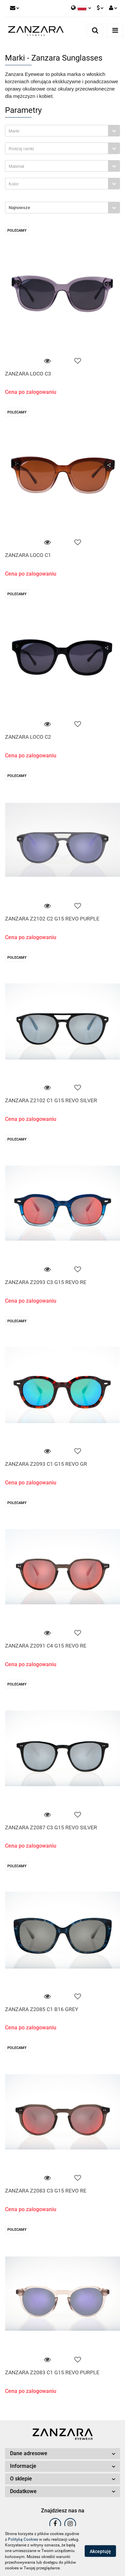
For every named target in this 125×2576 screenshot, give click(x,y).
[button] (62, 2453)
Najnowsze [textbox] (19, 207)
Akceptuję (100, 2551)
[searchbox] (58, 131)
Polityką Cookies (23, 2539)
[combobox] (62, 130)
